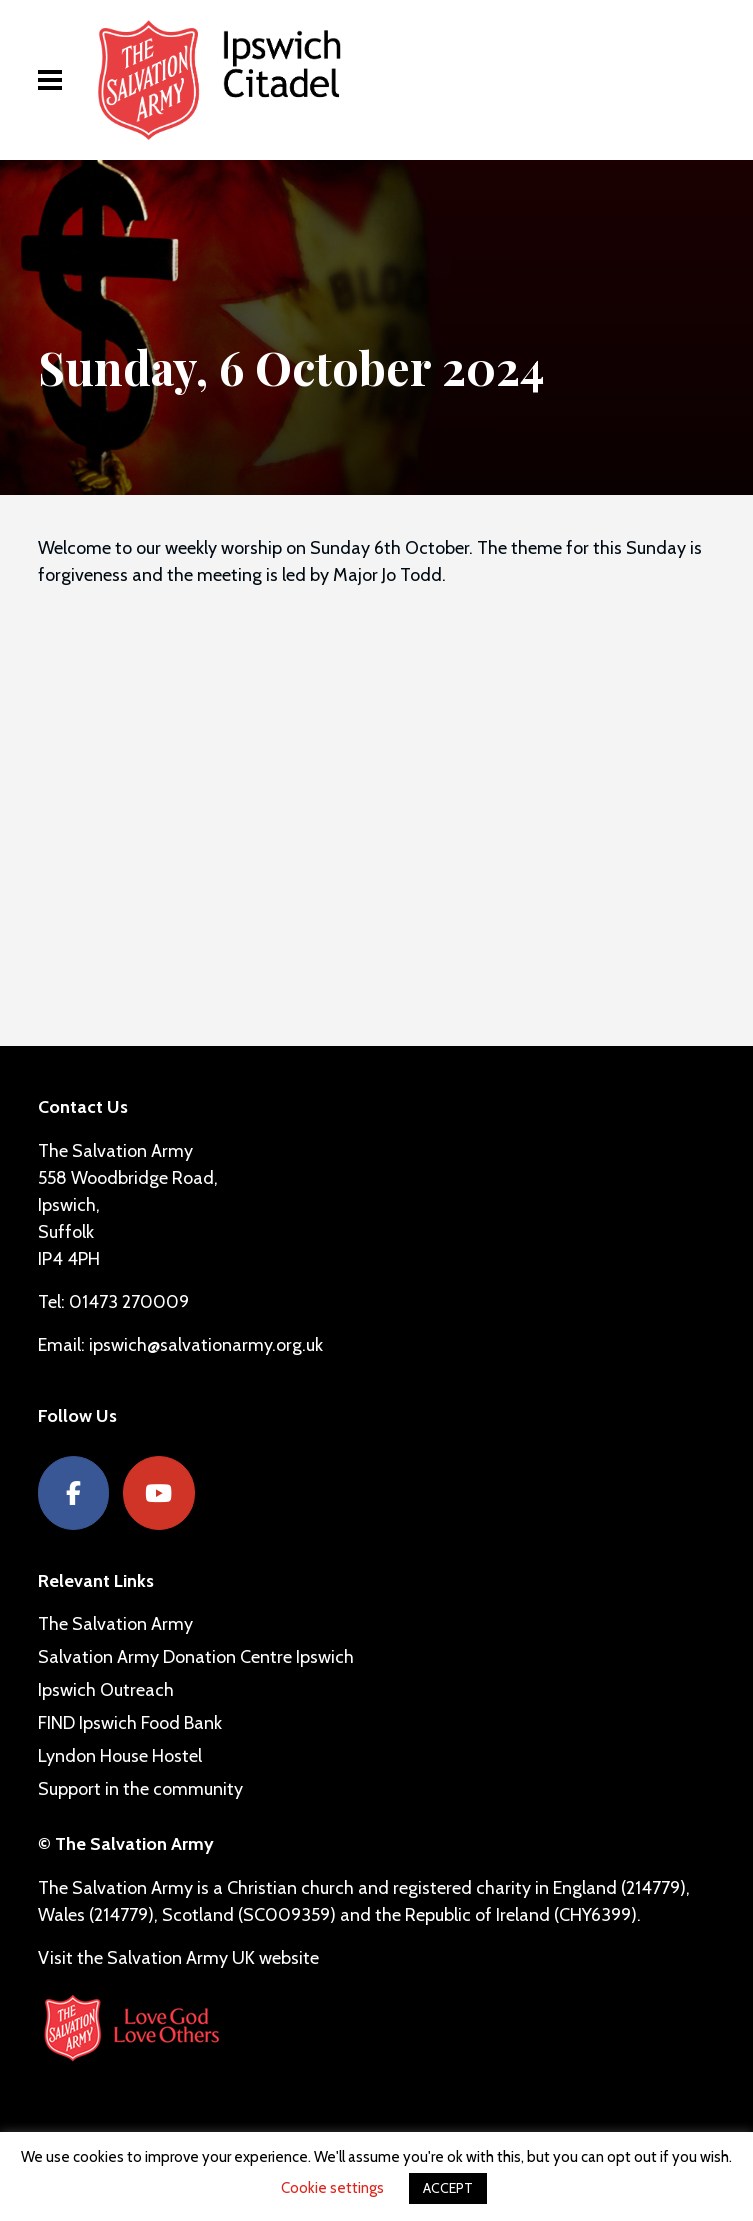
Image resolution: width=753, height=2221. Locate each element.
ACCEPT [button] (448, 2188)
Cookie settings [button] (332, 2188)
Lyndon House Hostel (120, 1756)
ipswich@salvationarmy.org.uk (206, 1345)
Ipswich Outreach (106, 1690)
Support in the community (140, 1789)
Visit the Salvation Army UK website (178, 1958)
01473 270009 (129, 1302)
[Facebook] (74, 1493)
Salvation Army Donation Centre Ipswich (196, 1657)
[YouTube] (159, 1493)
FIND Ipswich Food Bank (130, 1723)
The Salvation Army (115, 1624)
